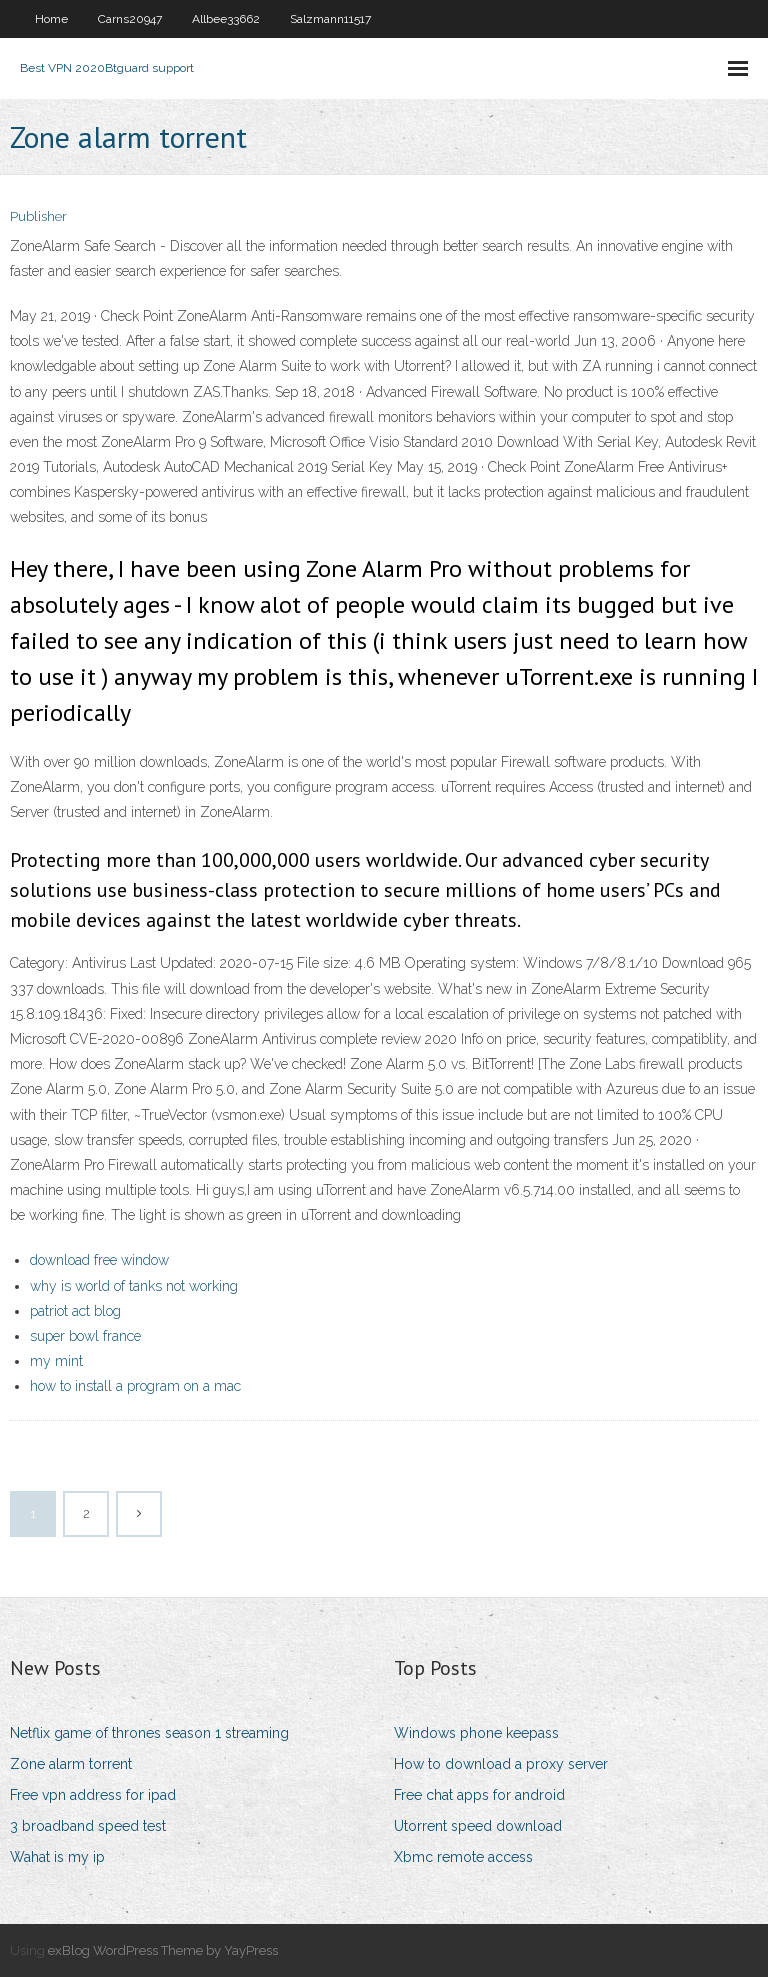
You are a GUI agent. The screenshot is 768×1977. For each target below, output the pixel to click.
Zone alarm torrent (71, 1764)
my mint (56, 1361)
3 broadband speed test (88, 1826)
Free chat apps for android (479, 1795)
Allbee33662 (226, 19)
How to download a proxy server (501, 1764)
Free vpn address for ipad (93, 1795)
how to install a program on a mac (135, 1386)
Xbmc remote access (463, 1857)
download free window (99, 1260)
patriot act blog (75, 1311)
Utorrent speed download (478, 1826)
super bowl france (85, 1336)
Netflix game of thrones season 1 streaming (149, 1733)
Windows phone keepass (476, 1733)
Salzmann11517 (330, 19)
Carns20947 (130, 19)
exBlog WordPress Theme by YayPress (163, 1950)
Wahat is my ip (57, 1857)
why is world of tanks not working (134, 1286)
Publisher (38, 216)
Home (51, 19)
